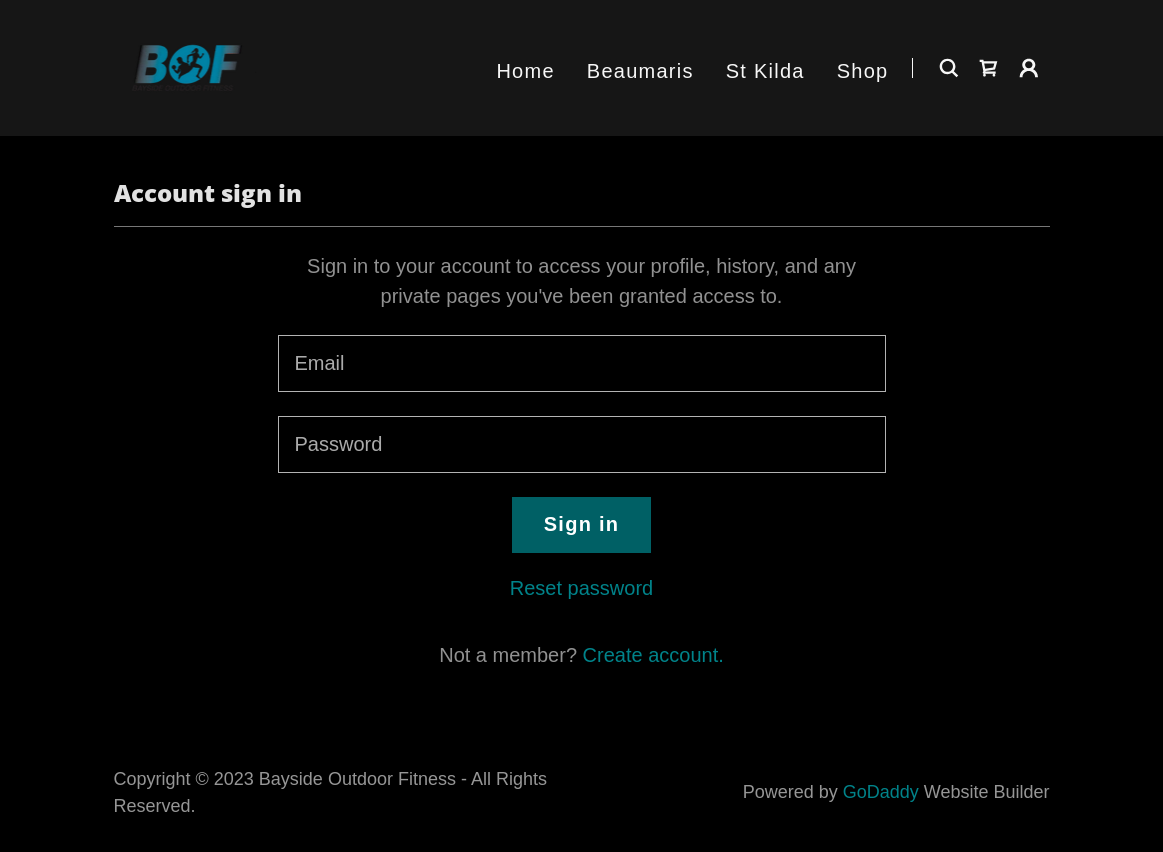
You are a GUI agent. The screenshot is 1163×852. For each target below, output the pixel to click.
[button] (1029, 68)
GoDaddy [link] (881, 792)
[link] (187, 66)
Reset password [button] (581, 588)
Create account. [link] (653, 655)
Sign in (581, 524)
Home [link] (525, 71)
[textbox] (582, 363)
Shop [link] (863, 71)
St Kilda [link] (765, 71)
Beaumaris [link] (640, 71)
